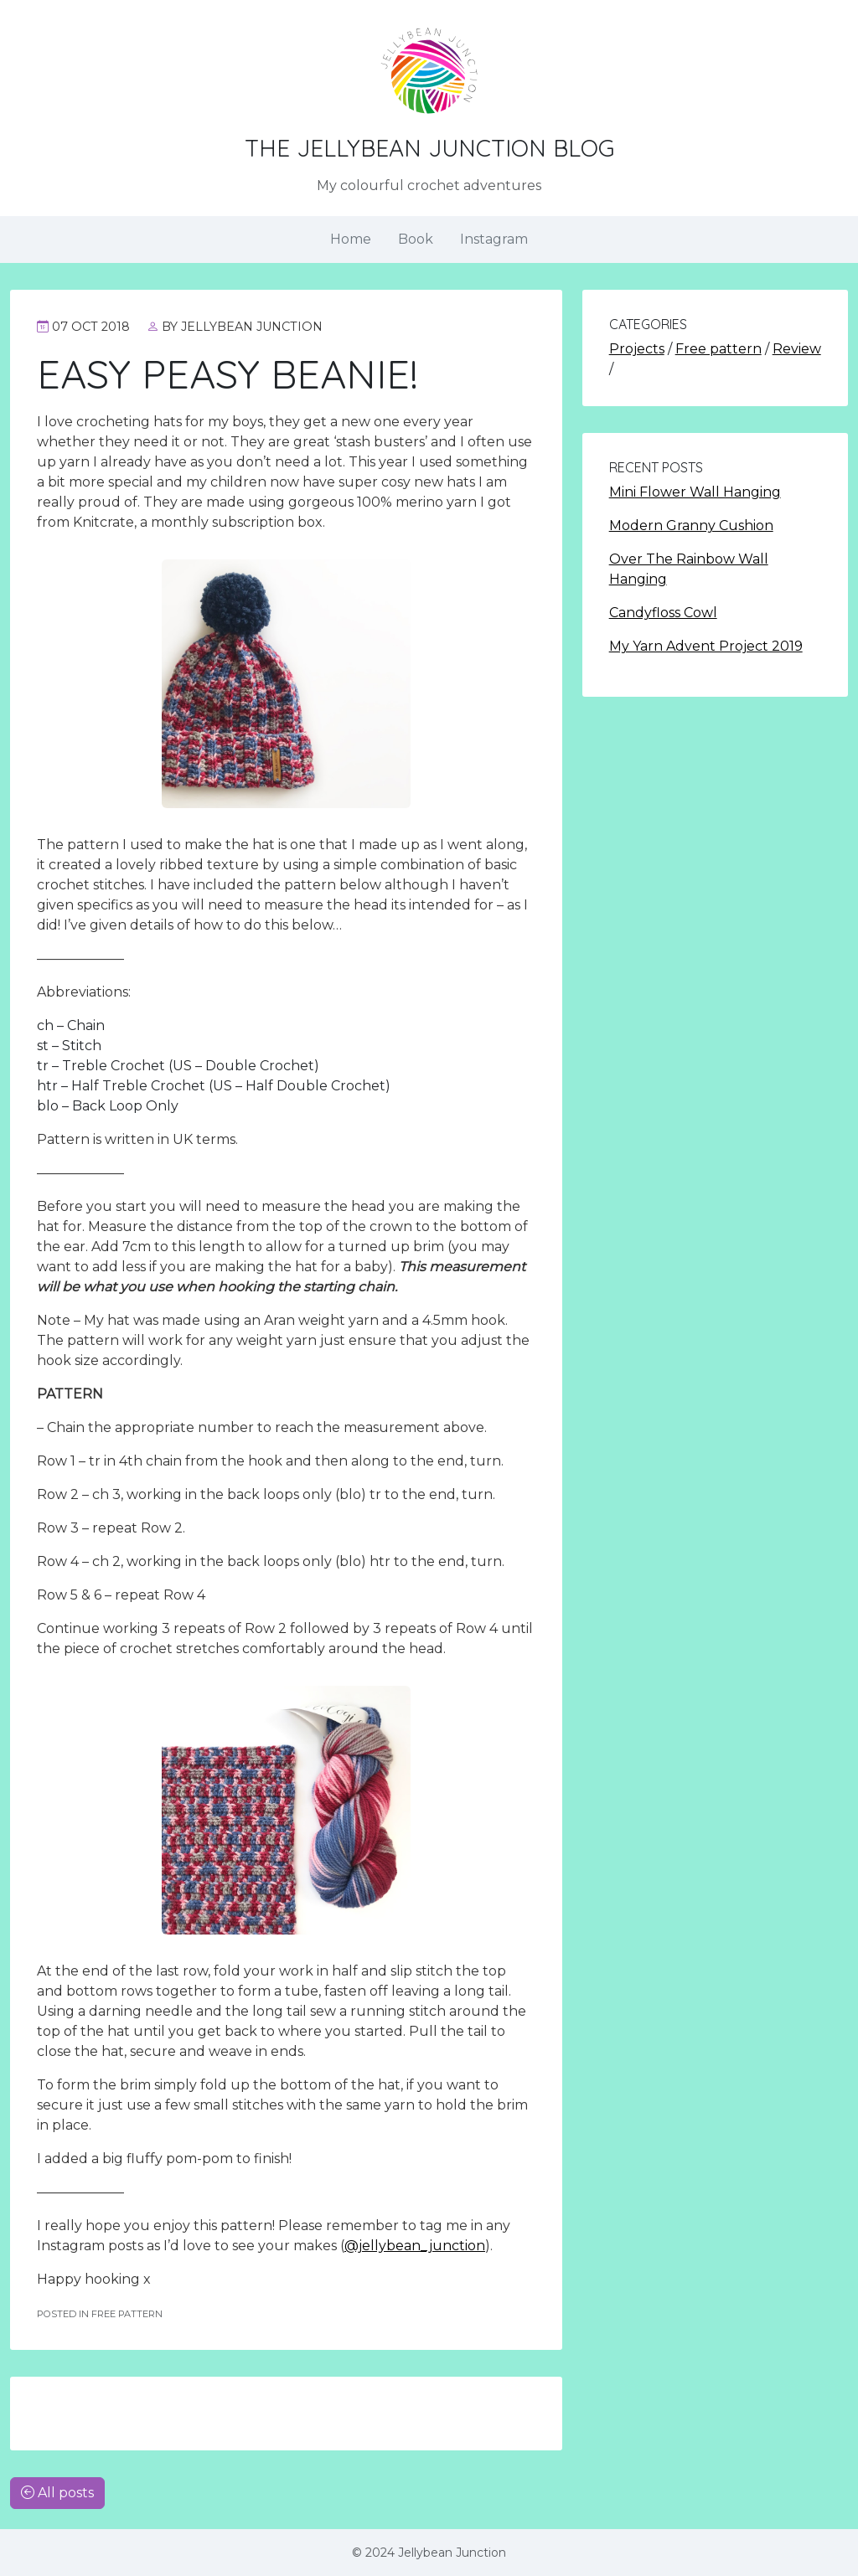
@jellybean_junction (414, 2246)
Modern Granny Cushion (691, 525)
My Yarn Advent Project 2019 (706, 646)
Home (350, 239)
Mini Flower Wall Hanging (695, 492)
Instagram (494, 239)
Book (415, 239)
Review (797, 349)
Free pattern (718, 349)
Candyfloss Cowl (663, 613)
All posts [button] (57, 2493)
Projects (636, 349)
